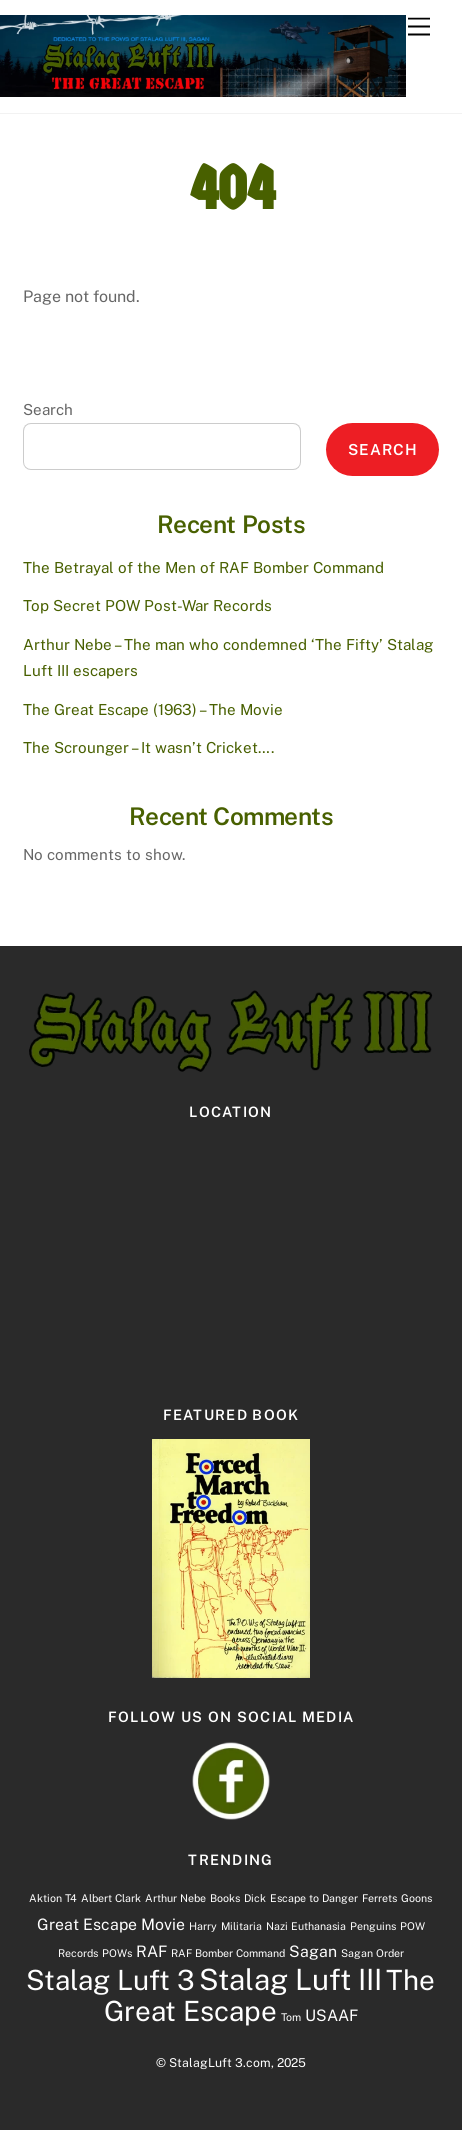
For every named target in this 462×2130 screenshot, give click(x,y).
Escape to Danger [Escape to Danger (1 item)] (314, 1898)
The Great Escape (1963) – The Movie (153, 709)
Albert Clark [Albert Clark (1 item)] (111, 1898)
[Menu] (419, 27)
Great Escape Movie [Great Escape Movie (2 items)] (111, 1924)
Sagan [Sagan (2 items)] (313, 1951)
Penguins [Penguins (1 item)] (373, 1926)
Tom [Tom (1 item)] (291, 2017)
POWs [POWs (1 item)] (117, 1953)
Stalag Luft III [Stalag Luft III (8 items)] (290, 1979)
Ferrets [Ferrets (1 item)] (379, 1898)
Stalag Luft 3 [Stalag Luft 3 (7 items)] (110, 1980)
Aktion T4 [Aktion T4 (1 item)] (53, 1898)
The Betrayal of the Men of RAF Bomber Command (203, 567)
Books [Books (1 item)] (225, 1898)
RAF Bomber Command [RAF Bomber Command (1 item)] (228, 1953)
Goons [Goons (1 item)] (416, 1898)
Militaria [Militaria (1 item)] (241, 1926)
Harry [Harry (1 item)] (203, 1926)
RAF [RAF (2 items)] (151, 1951)
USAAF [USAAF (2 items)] (331, 2015)
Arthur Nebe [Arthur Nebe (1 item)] (175, 1898)
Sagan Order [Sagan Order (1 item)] (372, 1953)
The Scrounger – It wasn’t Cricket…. (148, 747)
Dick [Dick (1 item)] (255, 1898)
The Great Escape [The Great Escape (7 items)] (270, 1995)
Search (48, 409)
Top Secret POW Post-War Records (147, 605)
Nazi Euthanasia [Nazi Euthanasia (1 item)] (306, 1926)
